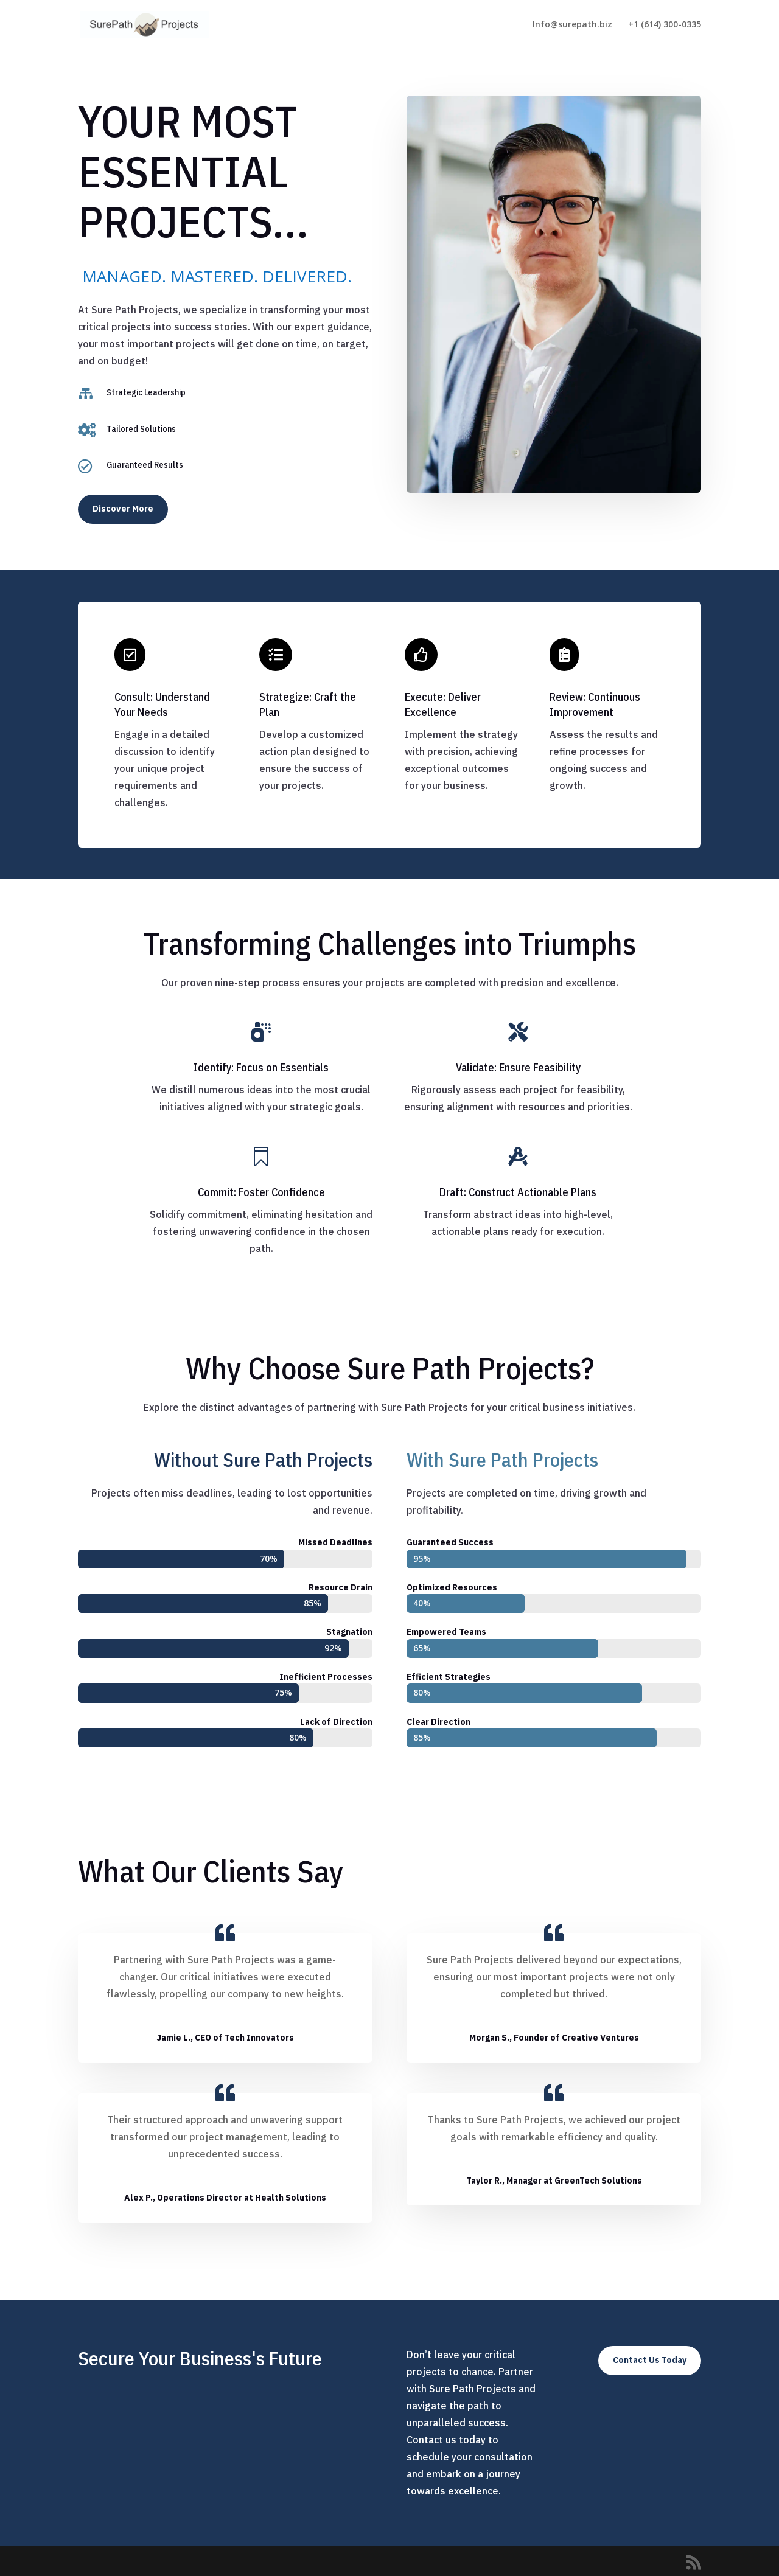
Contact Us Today (649, 2360)
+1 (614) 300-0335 (664, 25)
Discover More (123, 508)
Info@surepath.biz (572, 25)
